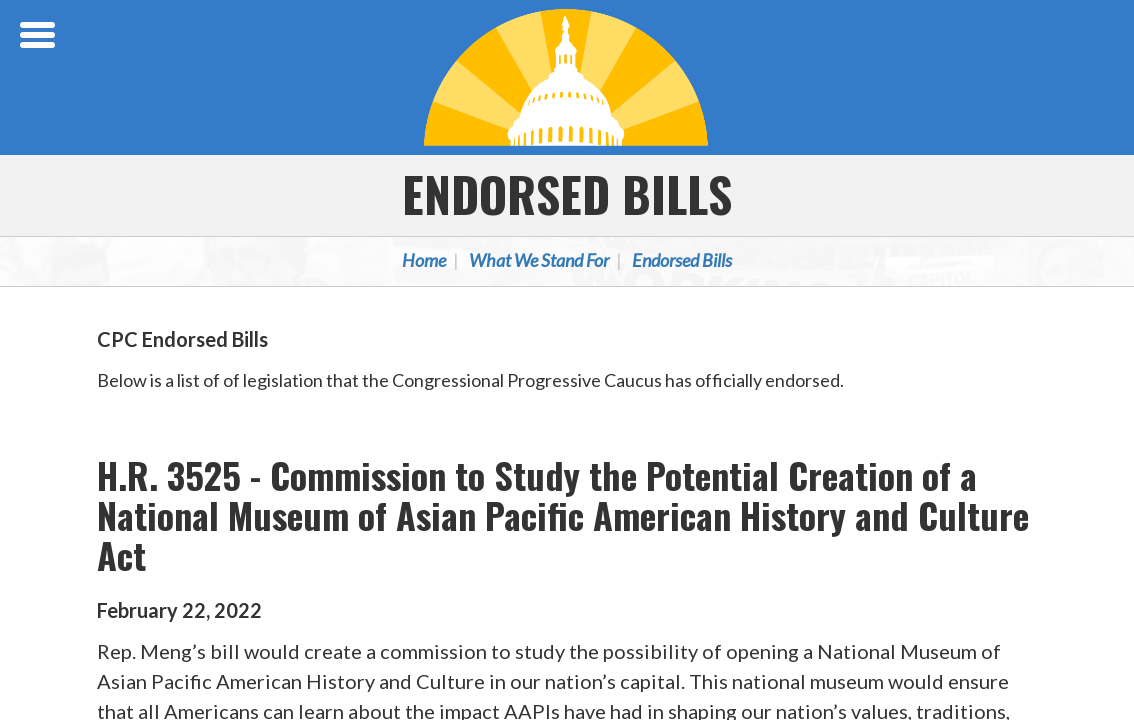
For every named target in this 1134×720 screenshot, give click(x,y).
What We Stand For (539, 260)
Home (424, 260)
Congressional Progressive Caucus (567, 77)
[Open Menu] (40, 35)
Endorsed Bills (567, 193)
